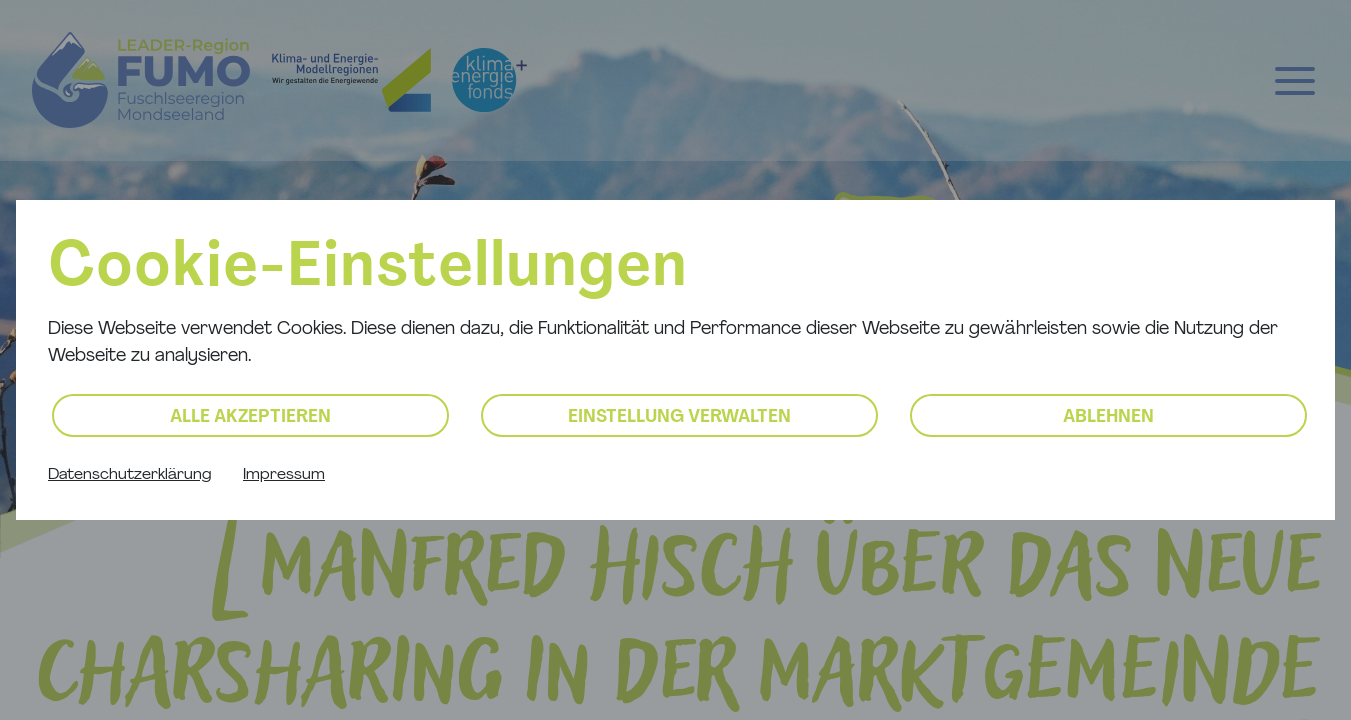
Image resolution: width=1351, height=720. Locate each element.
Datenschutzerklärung (129, 475)
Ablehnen (1108, 417)
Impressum (284, 475)
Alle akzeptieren (250, 417)
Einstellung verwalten (679, 417)
